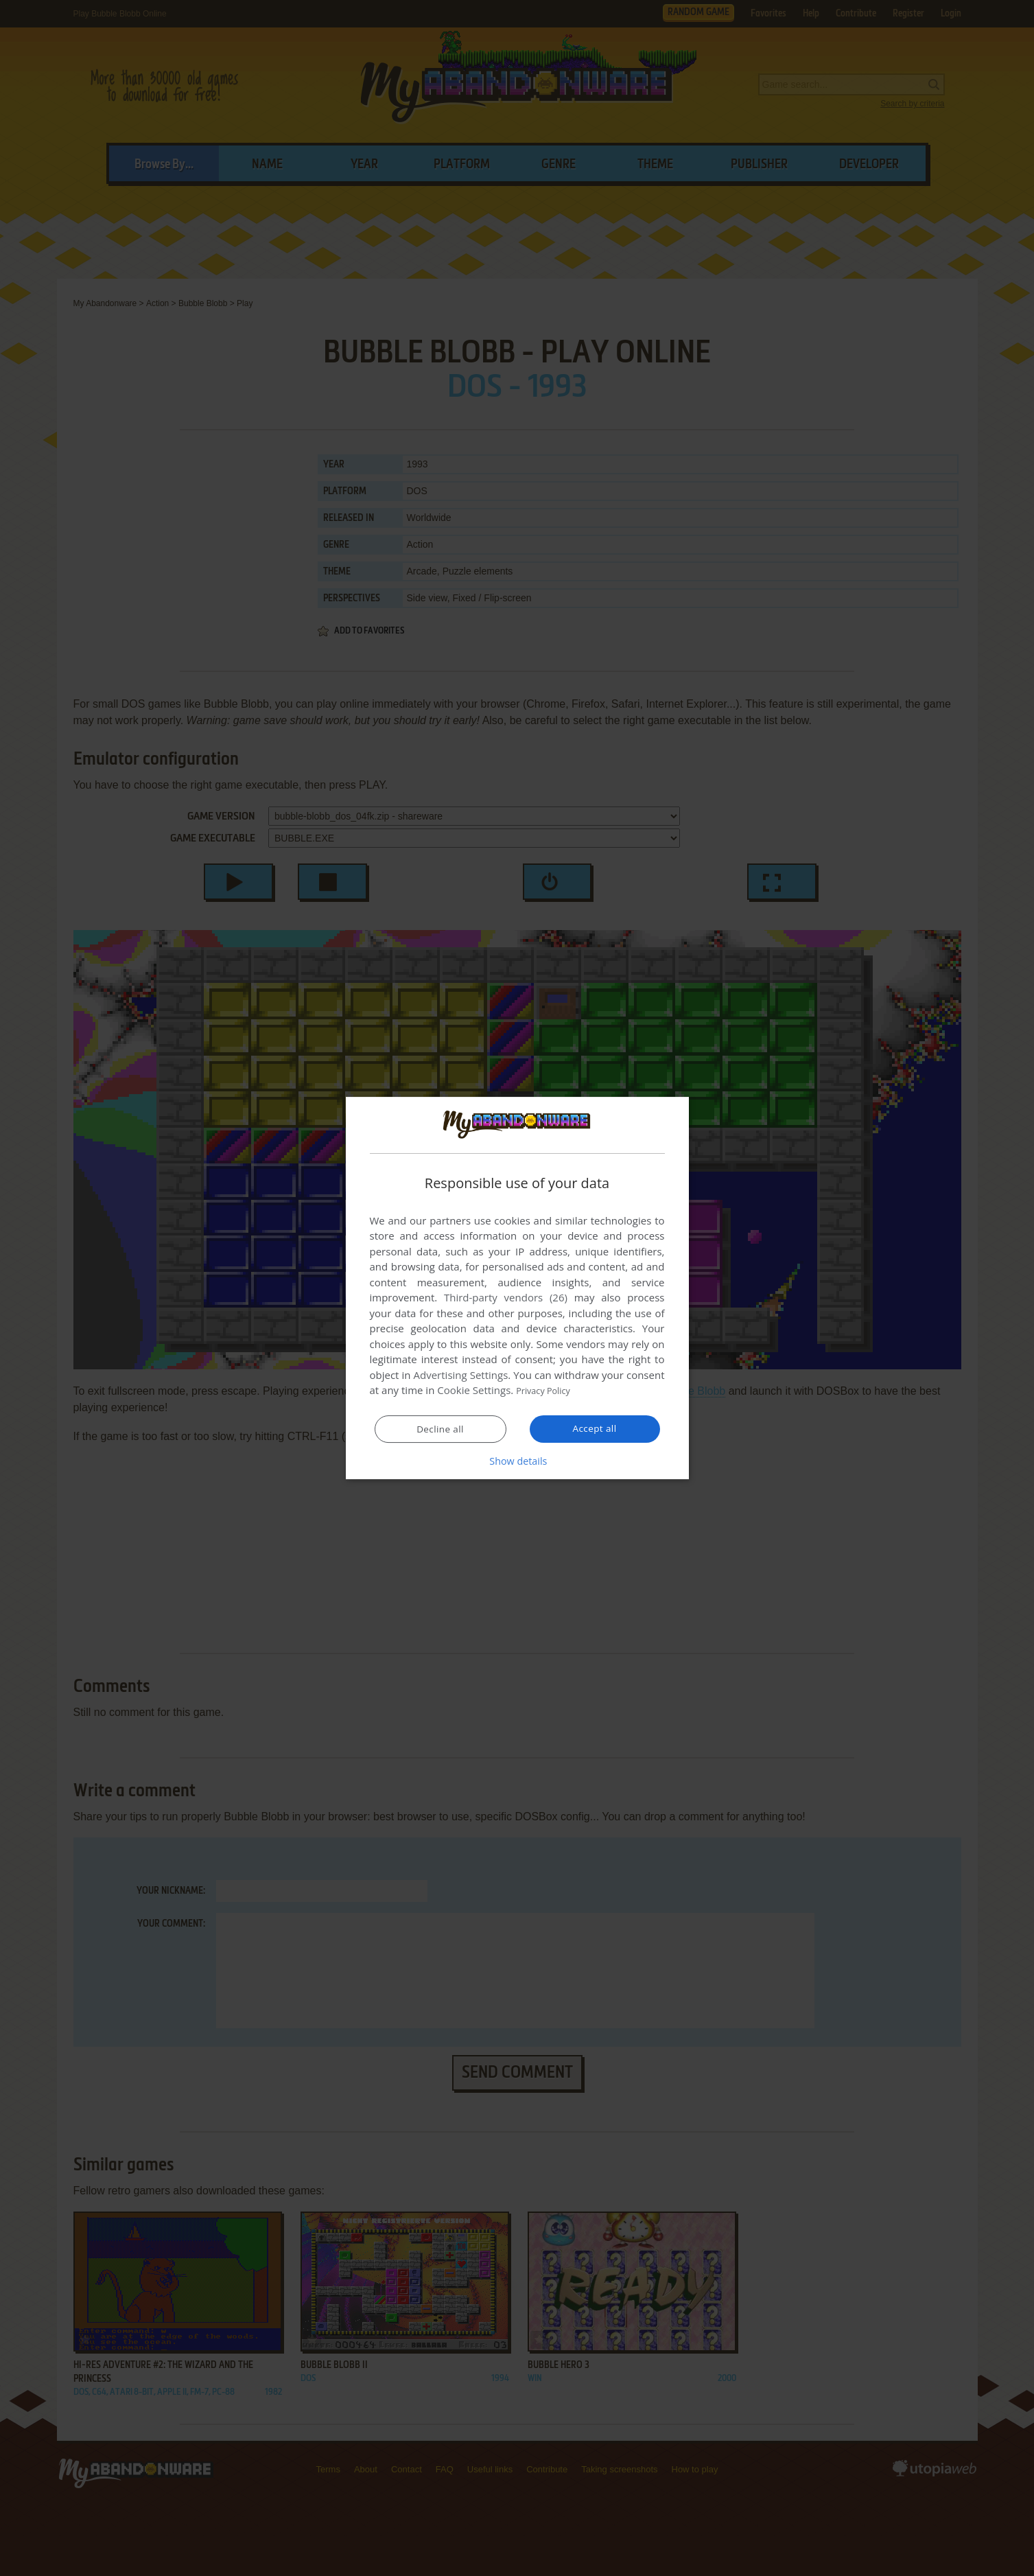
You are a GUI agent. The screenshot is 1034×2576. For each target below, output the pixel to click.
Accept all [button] (594, 1429)
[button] (517, 1461)
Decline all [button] (440, 1430)
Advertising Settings (461, 1375)
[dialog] (517, 1287)
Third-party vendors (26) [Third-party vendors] (505, 1298)
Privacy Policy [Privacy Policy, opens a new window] (548, 1390)
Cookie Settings (473, 1390)
